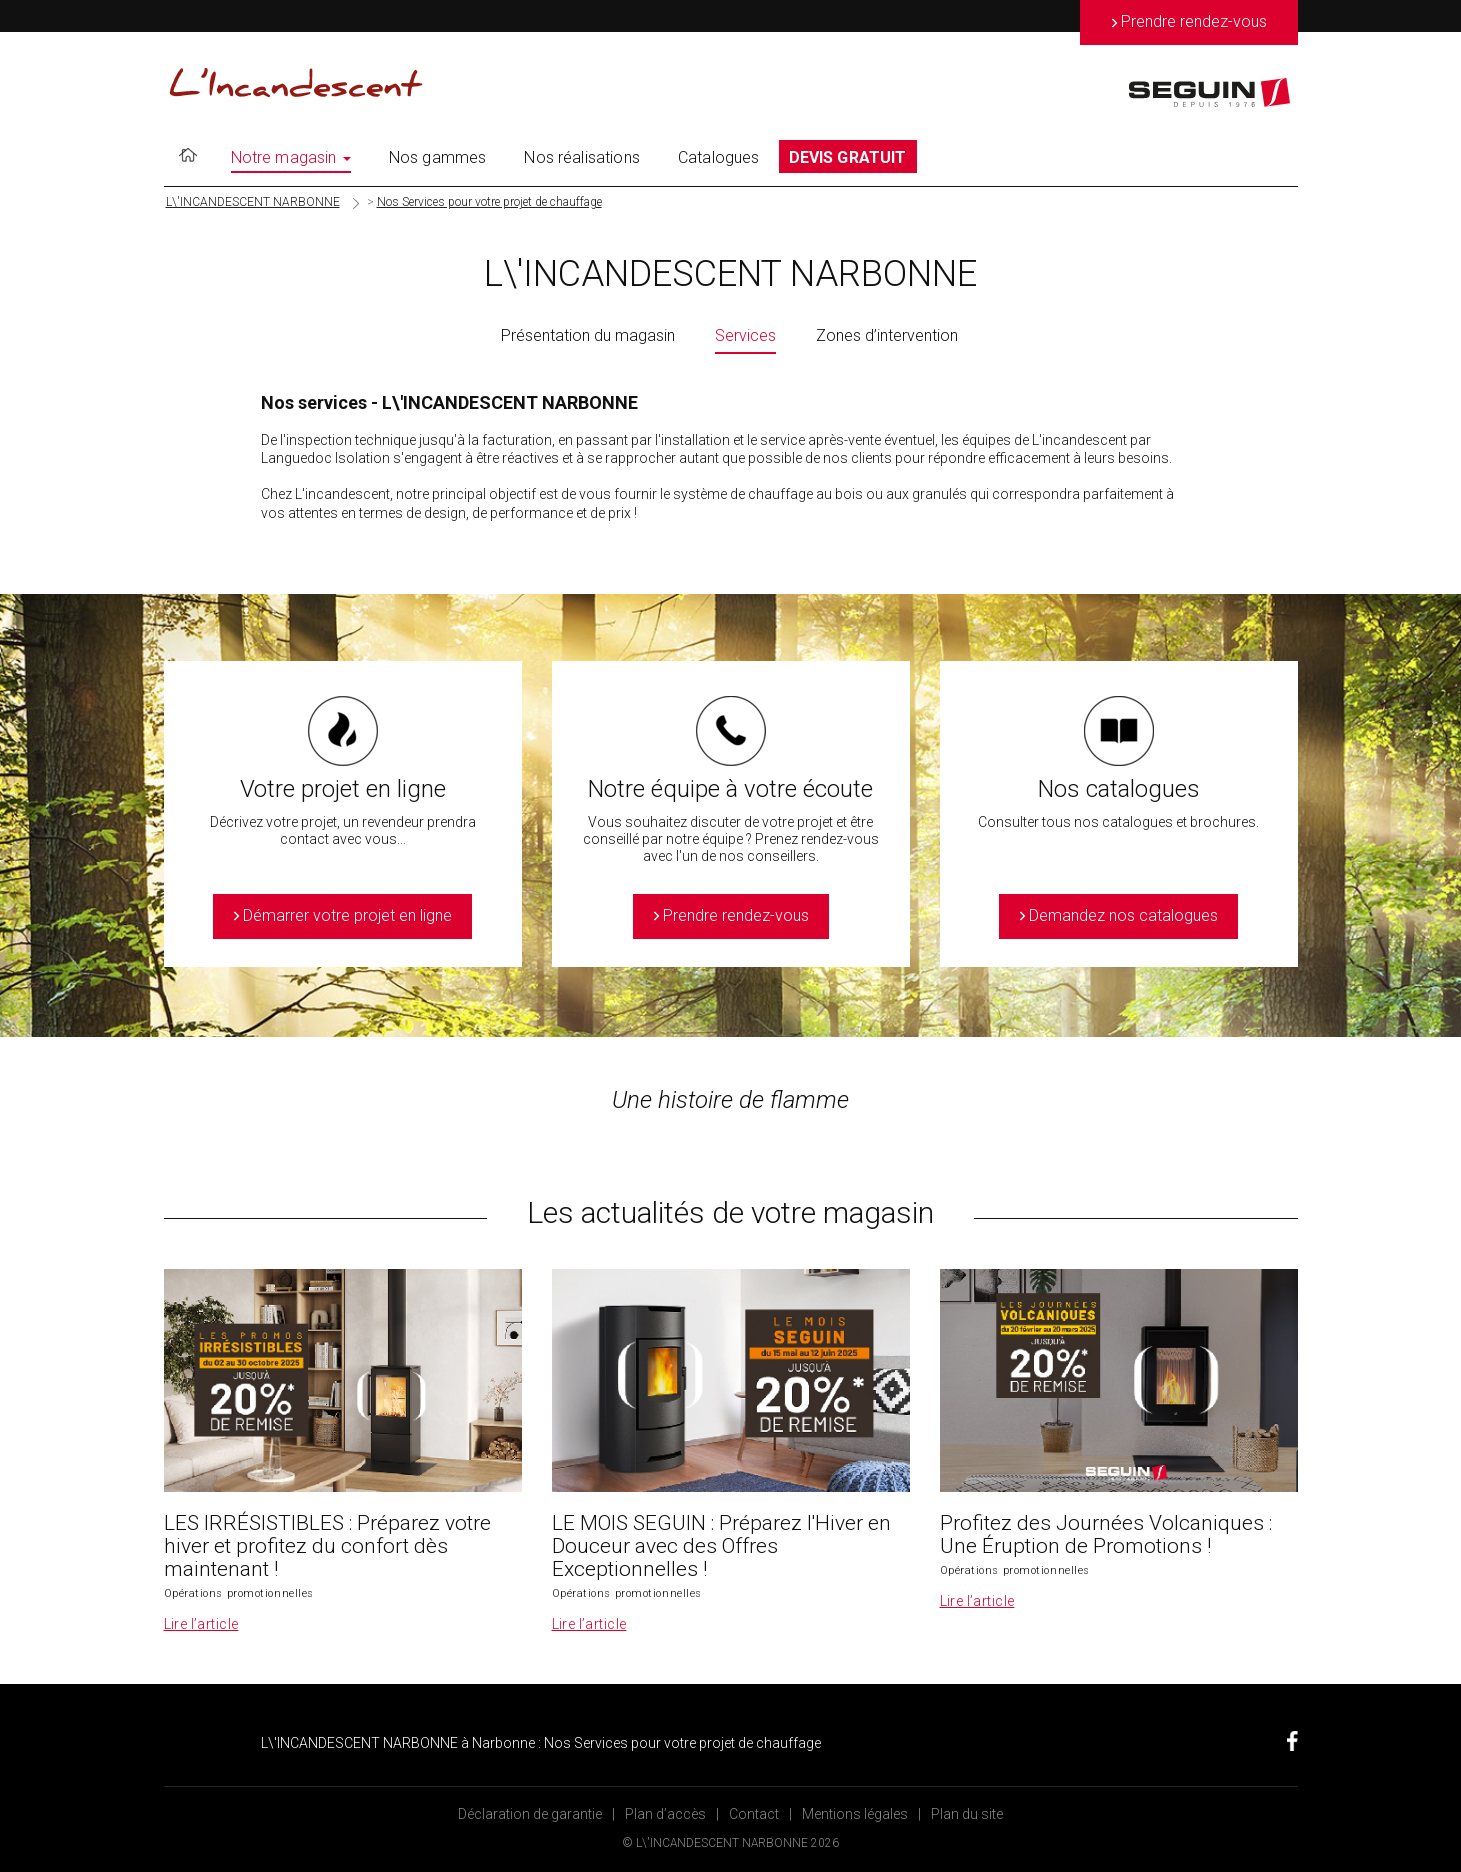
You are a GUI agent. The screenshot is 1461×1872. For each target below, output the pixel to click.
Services (745, 335)
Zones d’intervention (887, 335)
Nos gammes (438, 157)
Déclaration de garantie (530, 1814)
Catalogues (719, 157)
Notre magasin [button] (291, 157)
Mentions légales (855, 1814)
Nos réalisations (582, 157)
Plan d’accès (665, 1814)
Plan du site (967, 1814)
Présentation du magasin (588, 335)
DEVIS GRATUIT (848, 157)
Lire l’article (201, 1624)
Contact (754, 1814)
